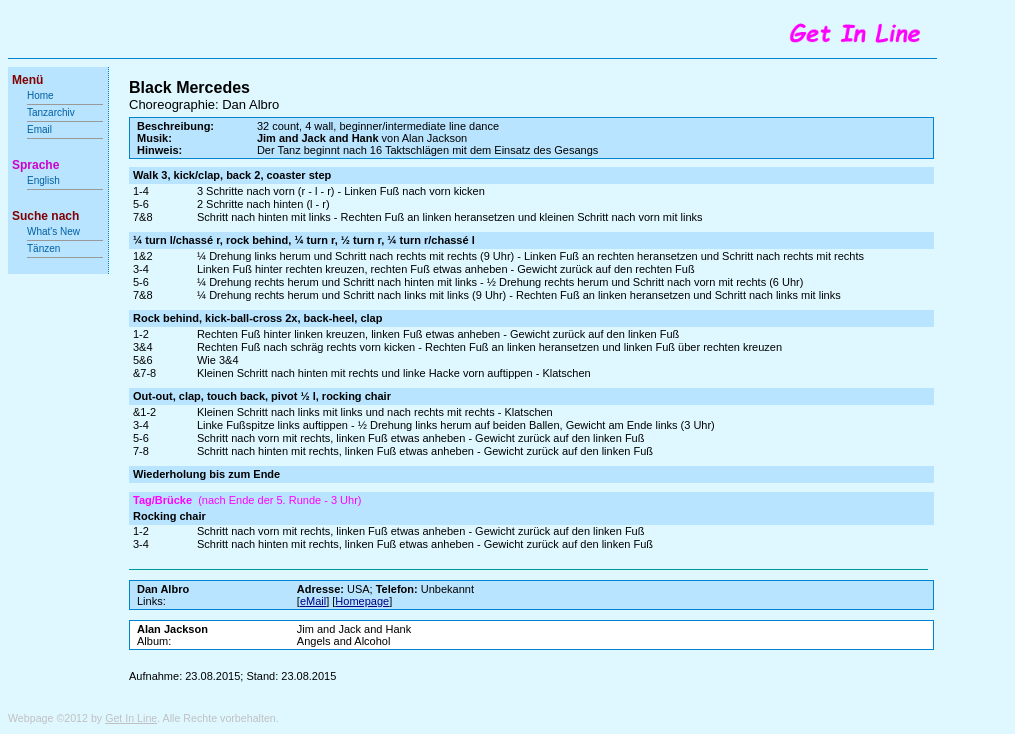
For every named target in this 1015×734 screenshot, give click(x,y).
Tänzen (43, 248)
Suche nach (45, 216)
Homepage (362, 601)
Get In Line (131, 718)
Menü (27, 80)
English (43, 180)
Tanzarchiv (51, 112)
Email (39, 129)
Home (40, 95)
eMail (313, 601)
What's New (55, 231)
